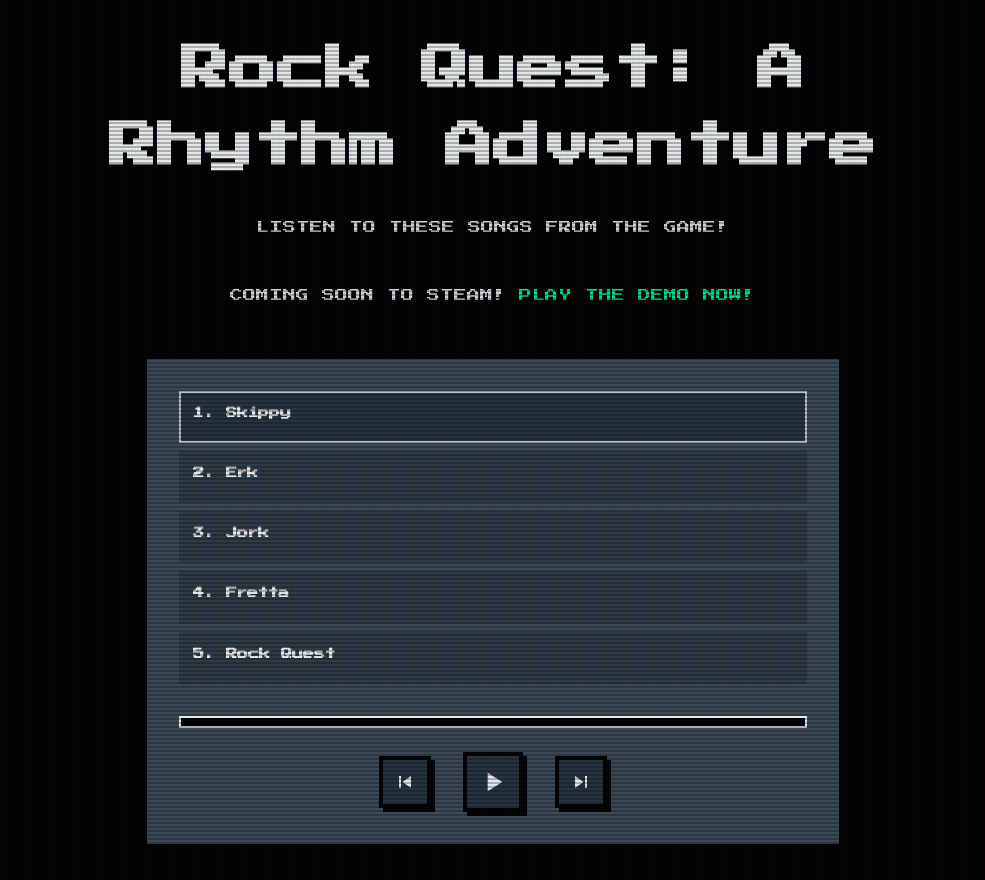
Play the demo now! (637, 295)
